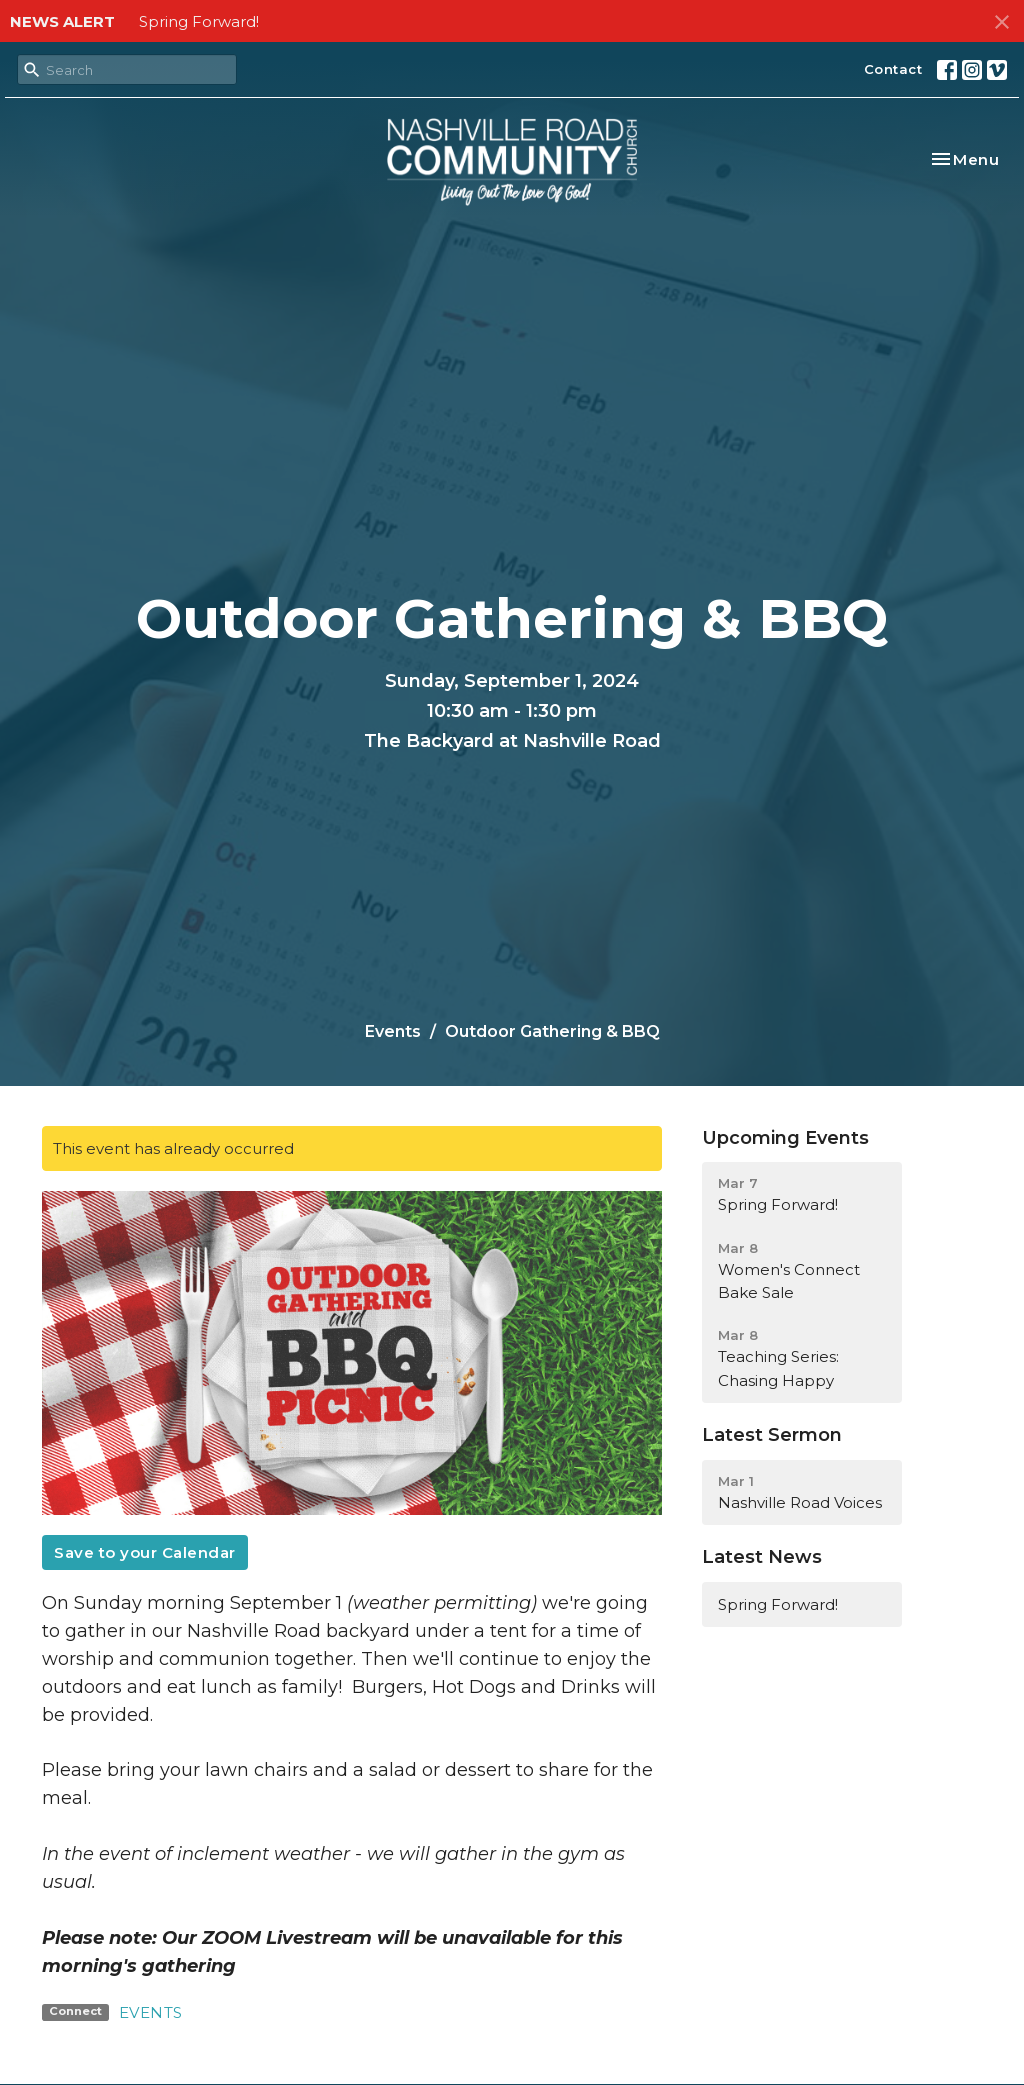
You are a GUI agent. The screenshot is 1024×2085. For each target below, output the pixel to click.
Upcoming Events (785, 1138)
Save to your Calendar (145, 1552)
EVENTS (151, 2012)
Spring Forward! (199, 21)
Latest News (762, 1557)
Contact (893, 69)
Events (393, 1031)
